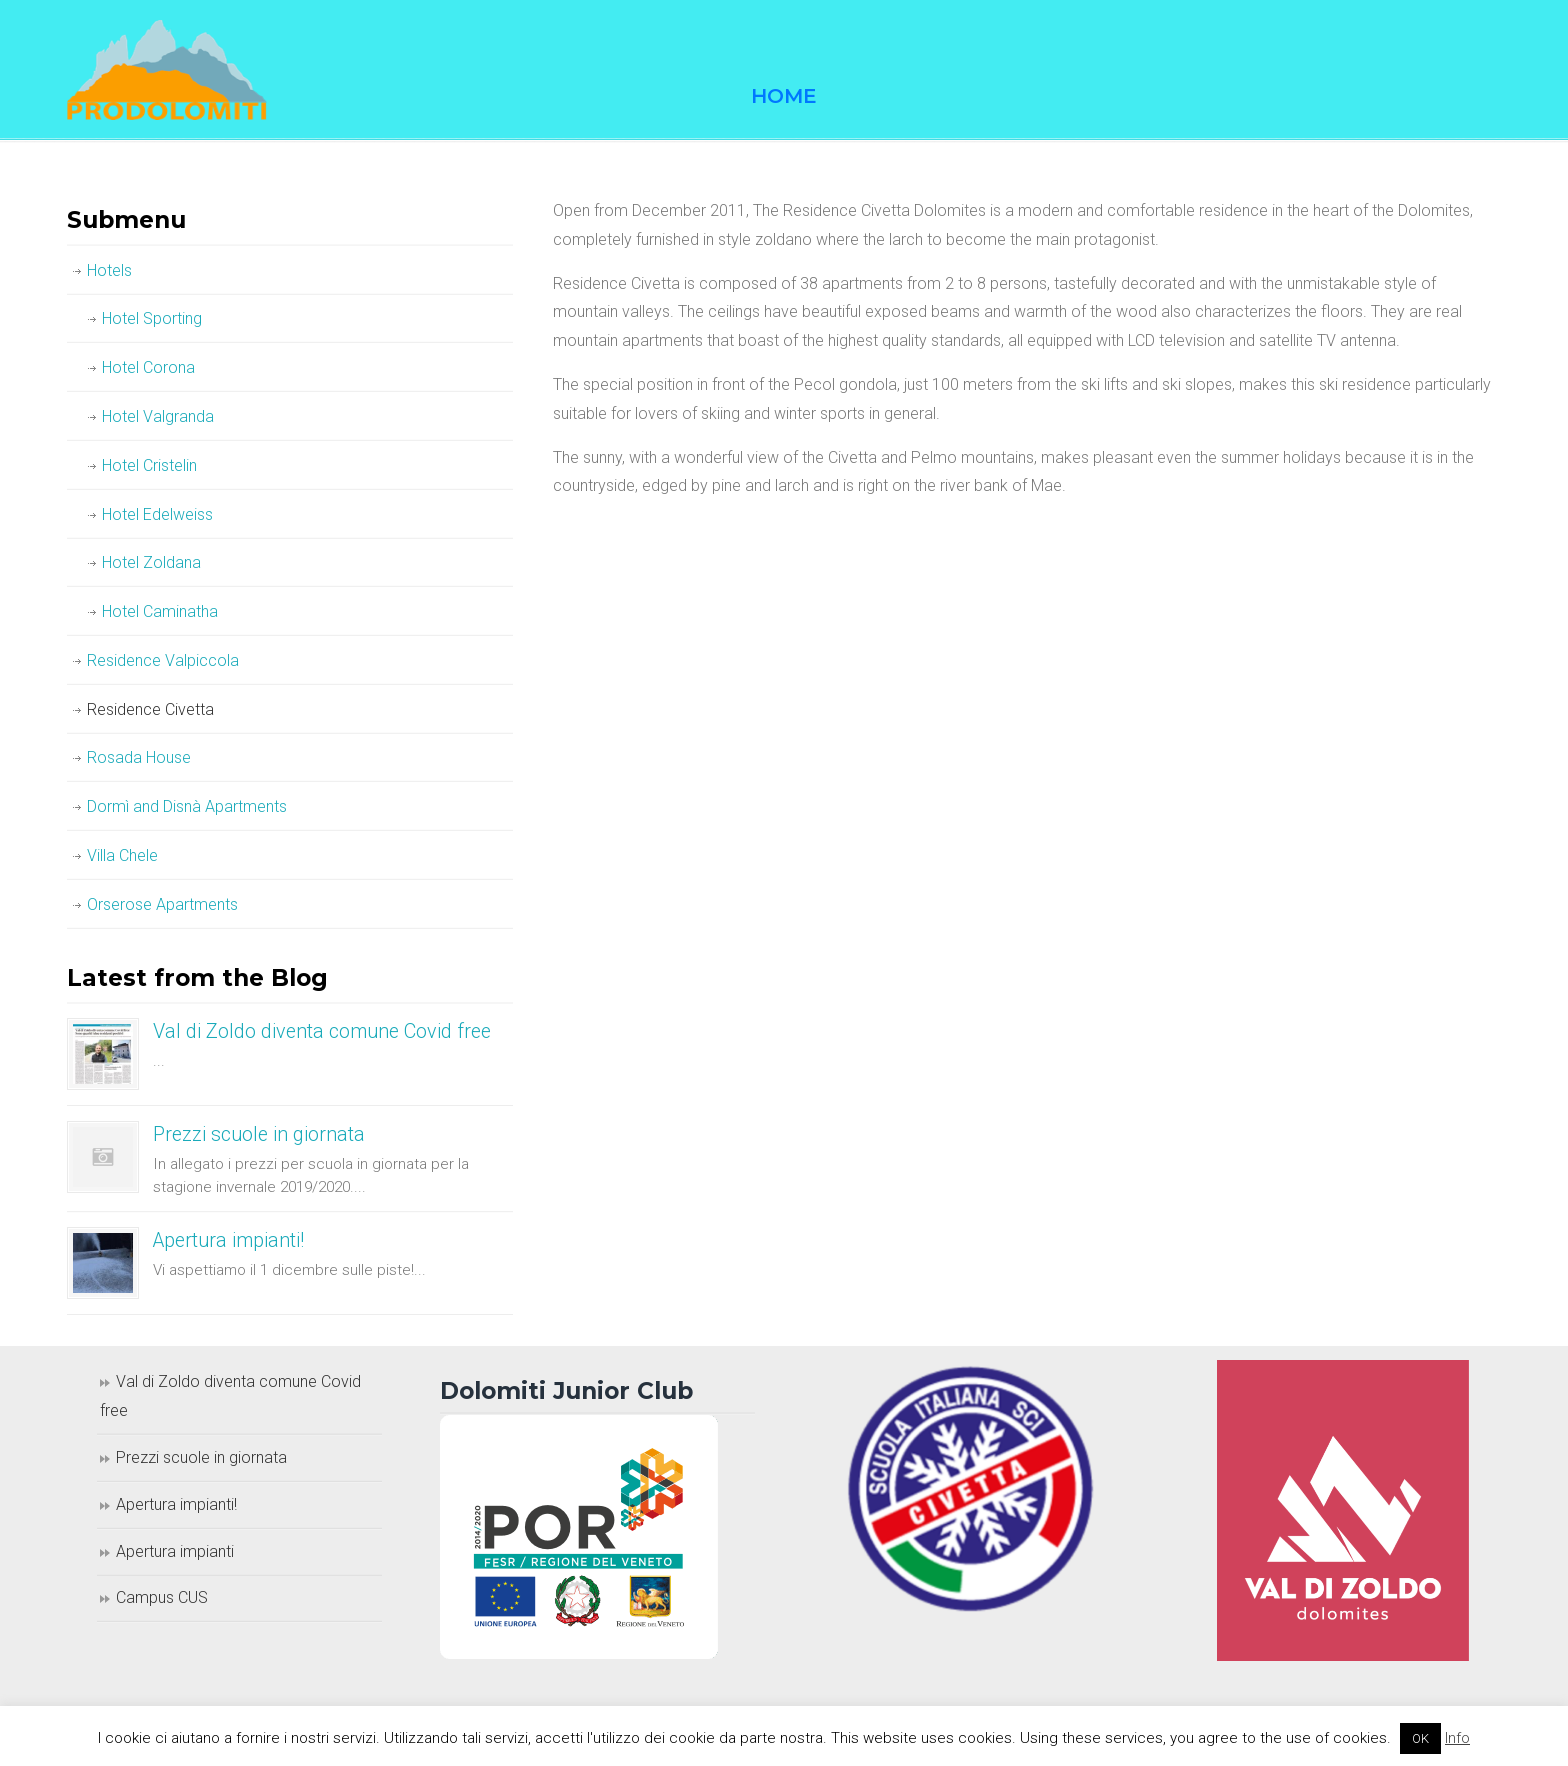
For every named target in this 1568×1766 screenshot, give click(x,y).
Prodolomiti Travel (167, 70)
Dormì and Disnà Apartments (187, 806)
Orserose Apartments (162, 904)
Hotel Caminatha (160, 611)
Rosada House (139, 757)
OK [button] (1420, 1738)
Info (1457, 1738)
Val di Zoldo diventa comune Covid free (322, 1031)
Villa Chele (122, 855)
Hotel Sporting (152, 318)
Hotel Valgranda (158, 416)
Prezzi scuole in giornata (259, 1134)
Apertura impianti (175, 1551)
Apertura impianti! (228, 1240)
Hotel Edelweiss (157, 514)
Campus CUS (162, 1597)
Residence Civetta (150, 709)
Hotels (109, 270)
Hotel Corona (148, 367)
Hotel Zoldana (151, 562)
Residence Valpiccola (163, 660)
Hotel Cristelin (149, 465)
